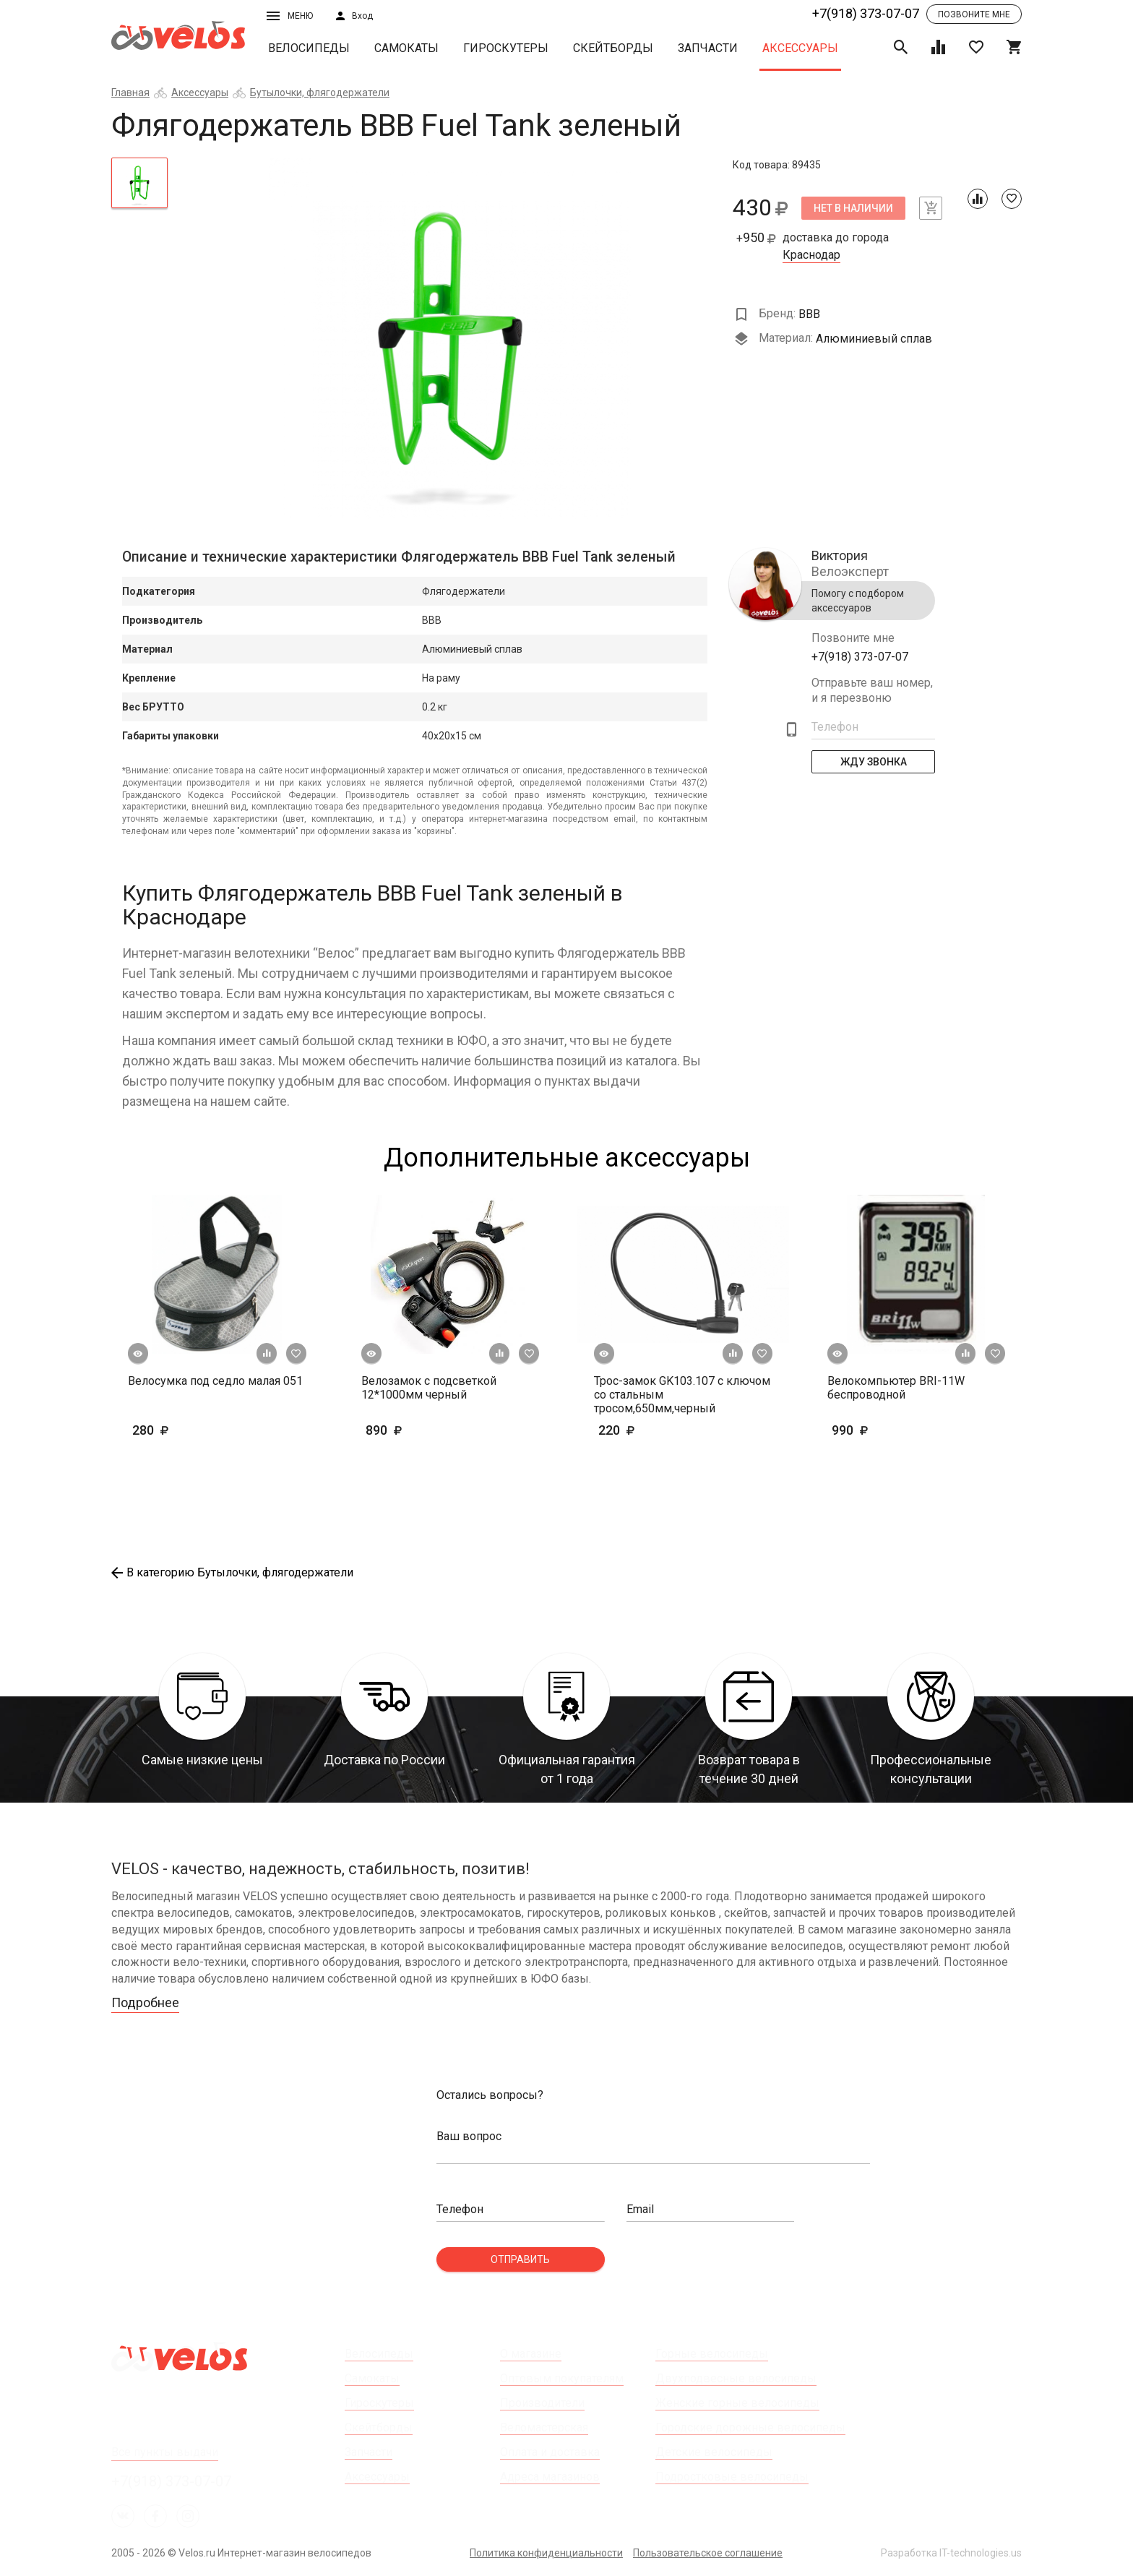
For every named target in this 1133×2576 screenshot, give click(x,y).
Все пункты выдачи (164, 2452)
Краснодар (811, 255)
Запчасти (708, 48)
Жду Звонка (873, 762)
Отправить (520, 2259)
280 (192, 1430)
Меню (290, 15)
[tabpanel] (450, 338)
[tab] (139, 182)
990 (892, 1430)
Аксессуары (800, 48)
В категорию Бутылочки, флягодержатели (232, 1572)
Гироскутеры (505, 48)
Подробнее (145, 2002)
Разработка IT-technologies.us (951, 2553)
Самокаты (406, 48)
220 (658, 1430)
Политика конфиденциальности (546, 2553)
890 (406, 1430)
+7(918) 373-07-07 (865, 13)
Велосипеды (309, 48)
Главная (130, 92)
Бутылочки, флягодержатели (319, 92)
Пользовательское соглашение (708, 2553)
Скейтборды (613, 48)
